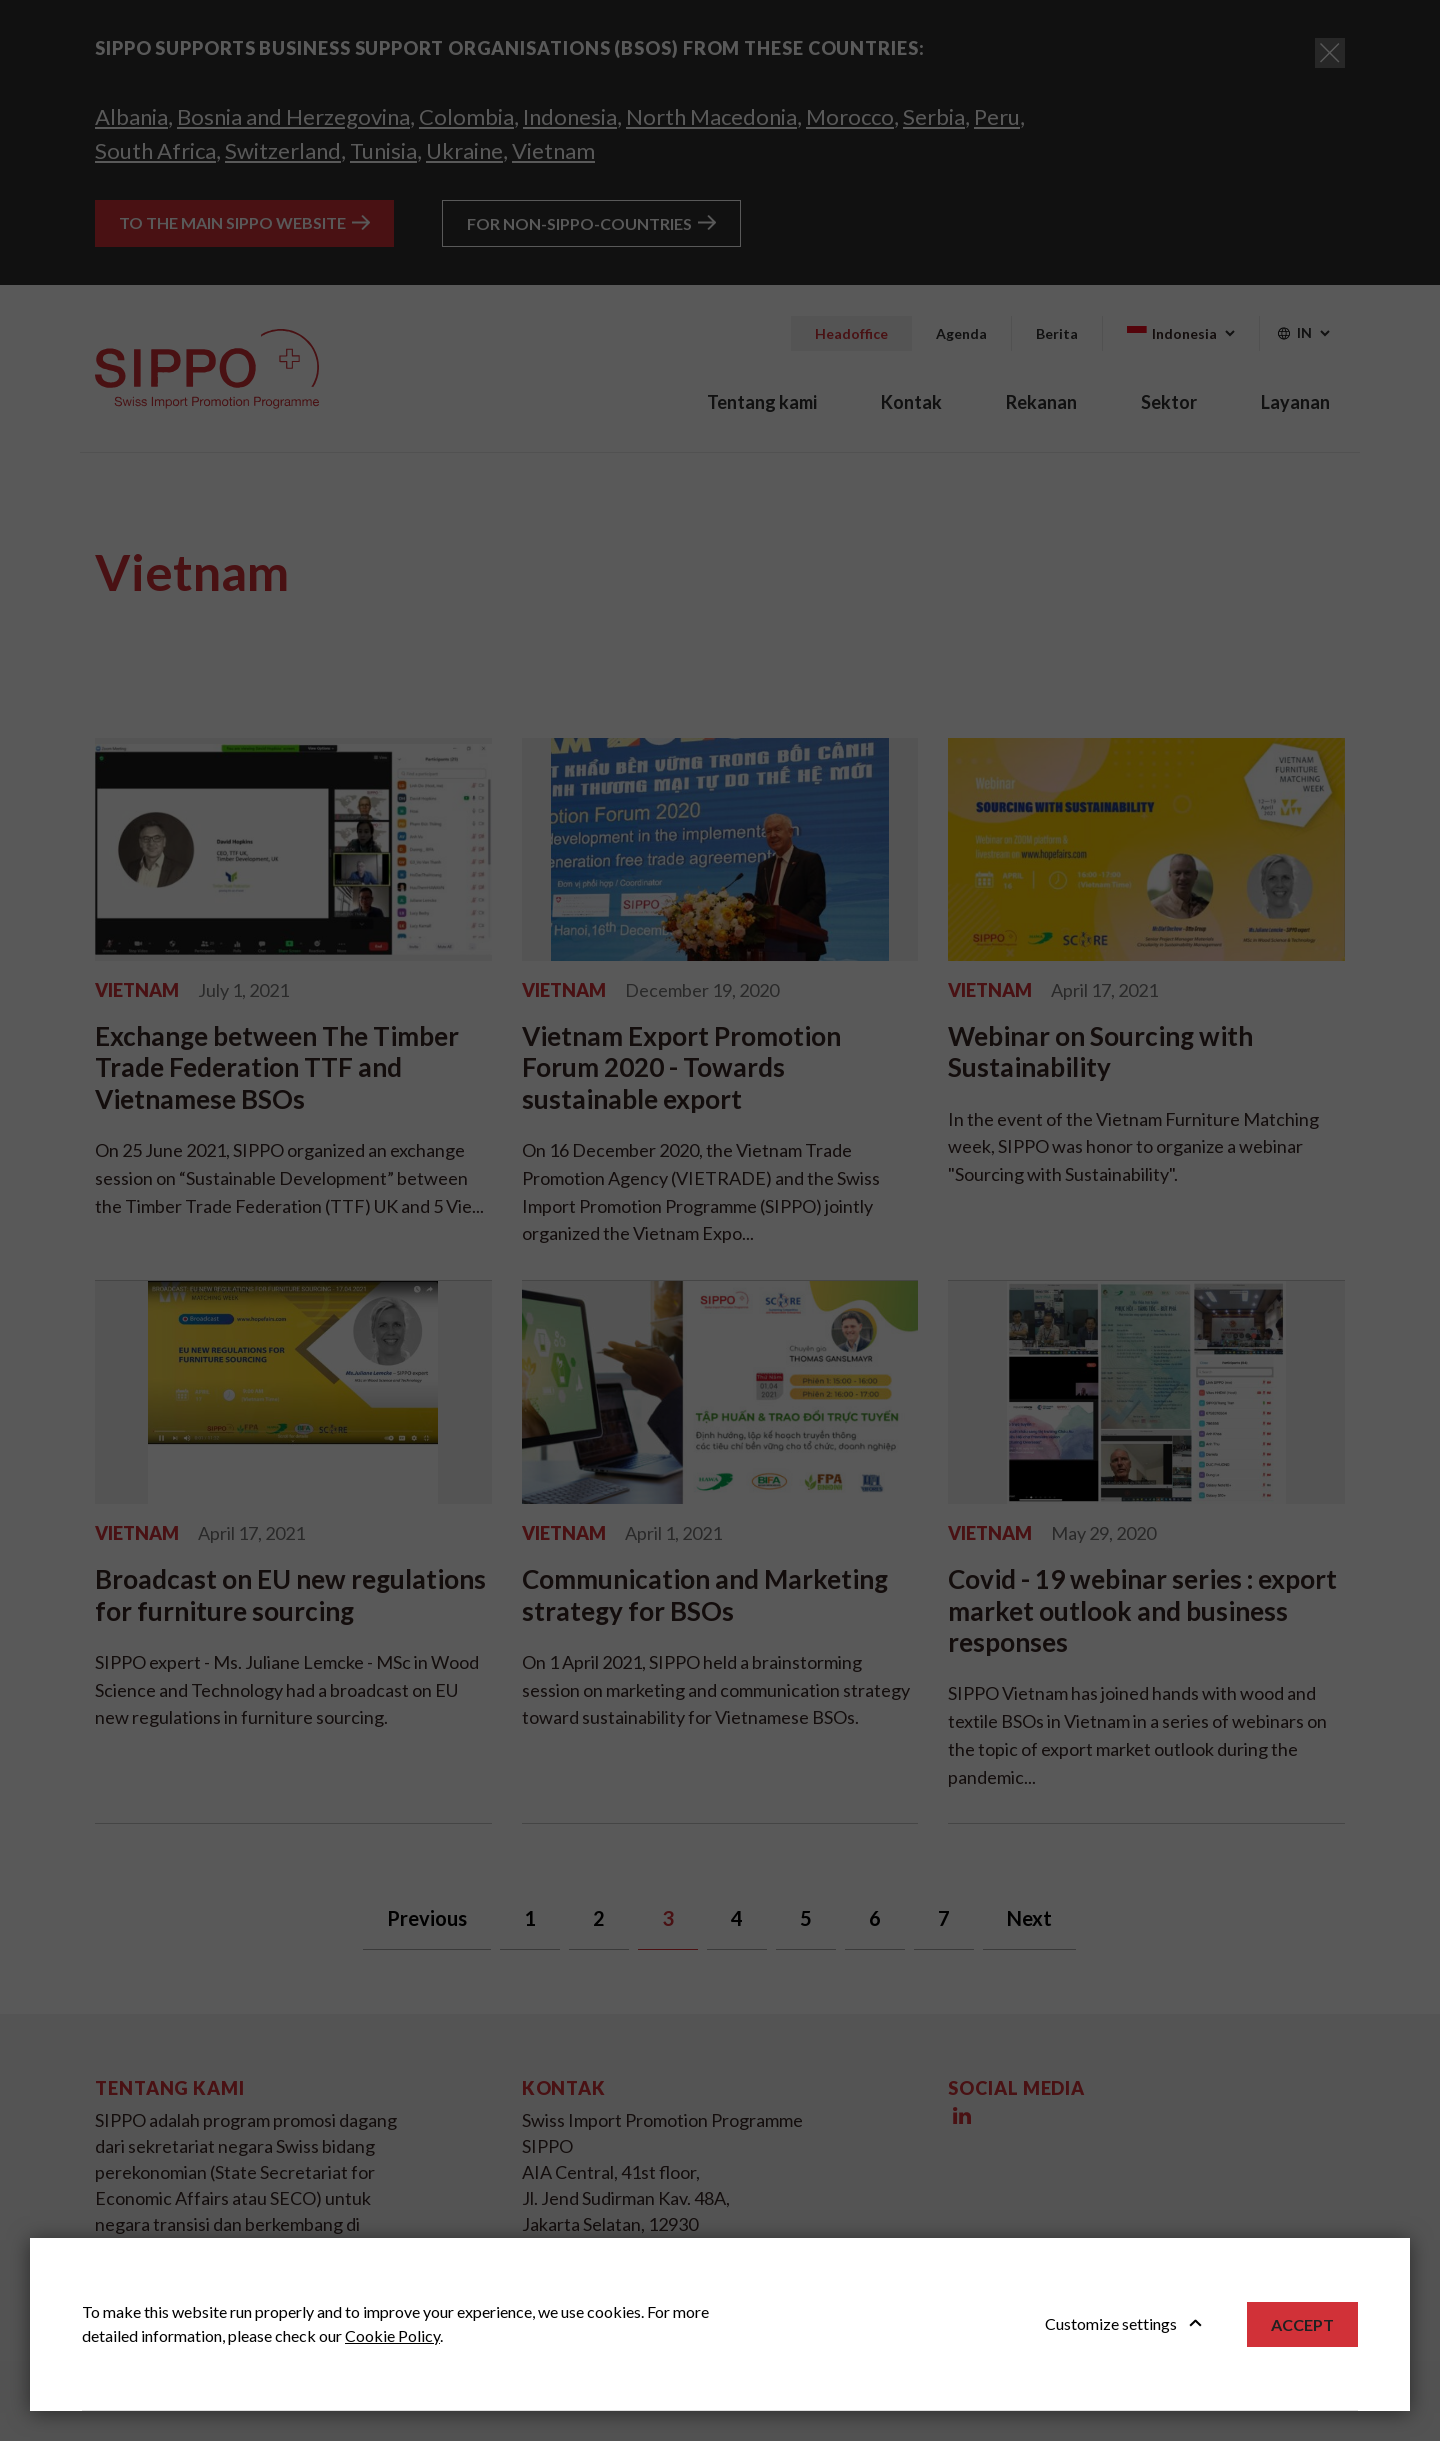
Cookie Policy (392, 2335)
